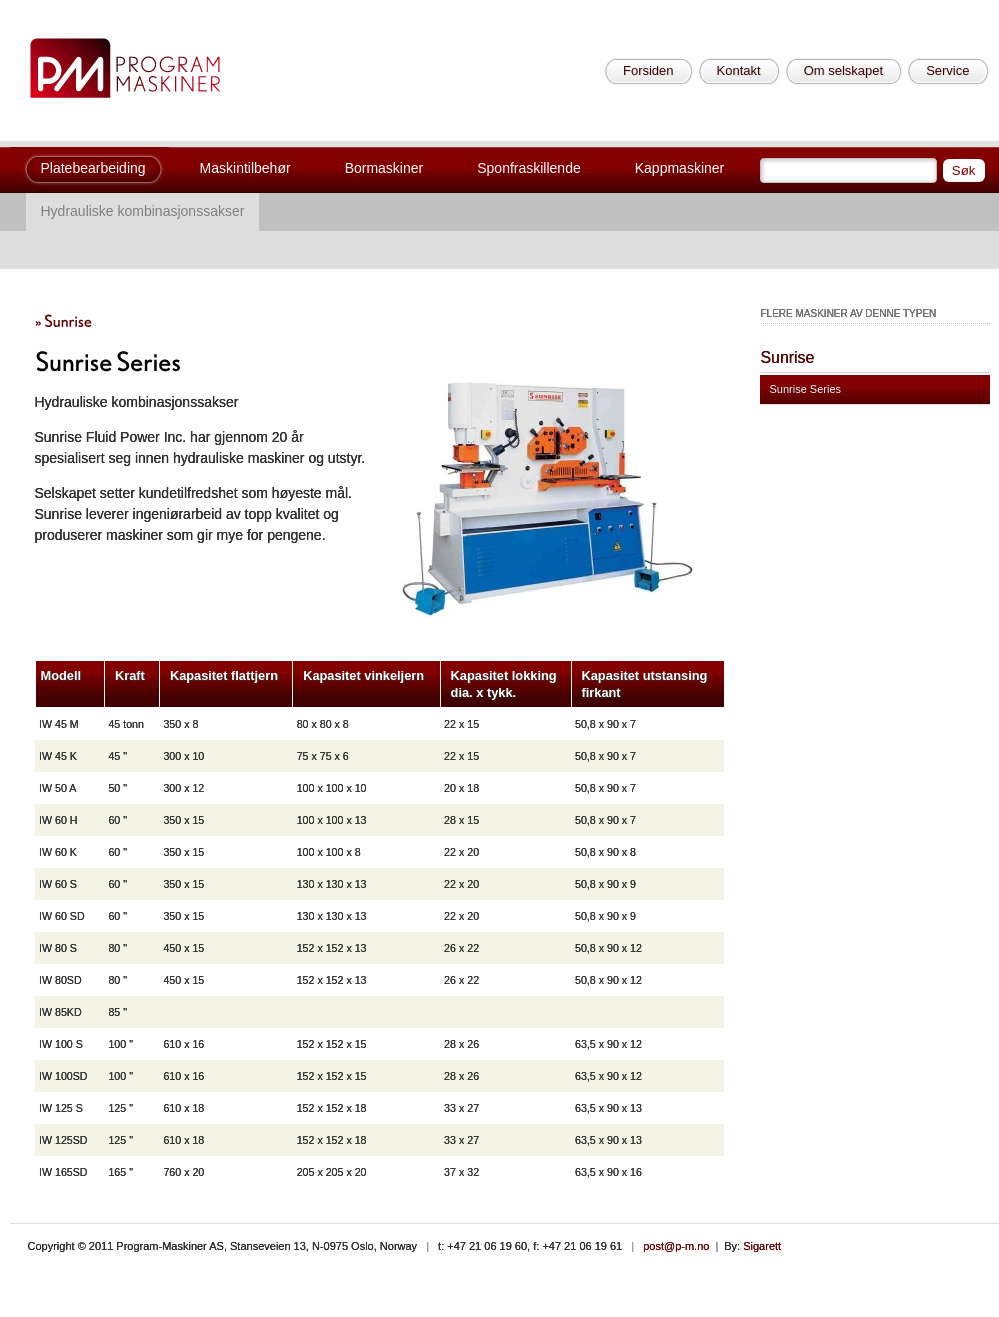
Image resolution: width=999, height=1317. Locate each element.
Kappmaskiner (680, 168)
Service (947, 70)
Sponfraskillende (529, 168)
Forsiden (648, 70)
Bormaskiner (384, 168)
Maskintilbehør (245, 168)
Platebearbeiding (93, 168)
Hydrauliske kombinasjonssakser (143, 211)
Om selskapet (843, 70)
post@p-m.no (676, 1246)
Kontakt (739, 70)
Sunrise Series (806, 389)
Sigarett (762, 1246)
